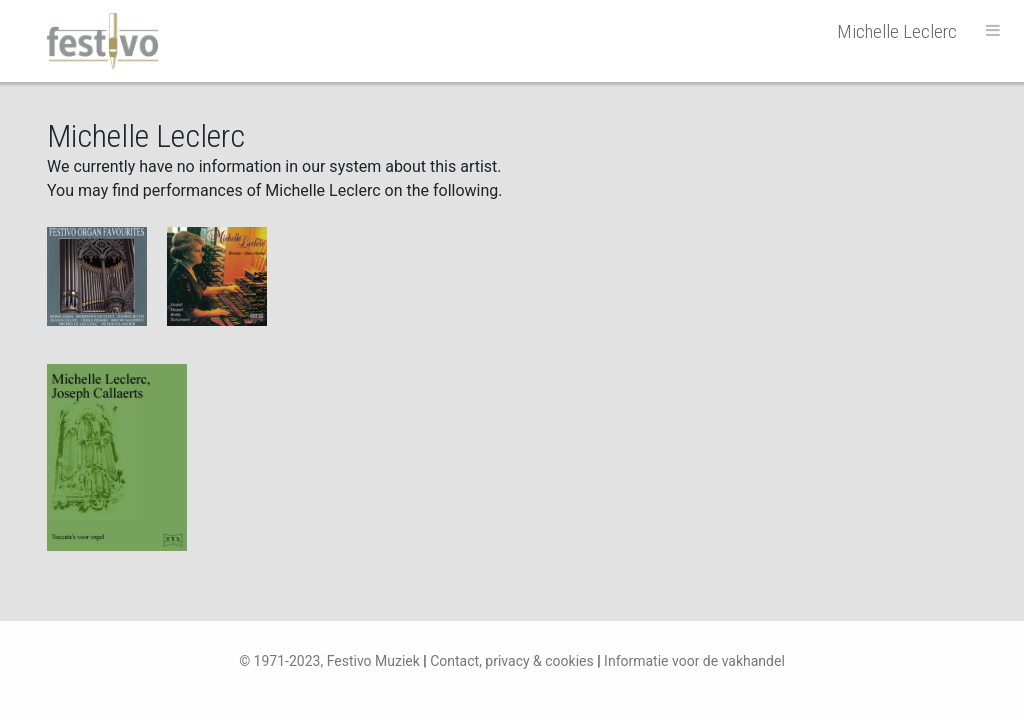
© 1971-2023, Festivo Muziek (329, 661)
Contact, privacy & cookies (512, 661)
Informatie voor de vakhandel (694, 661)
